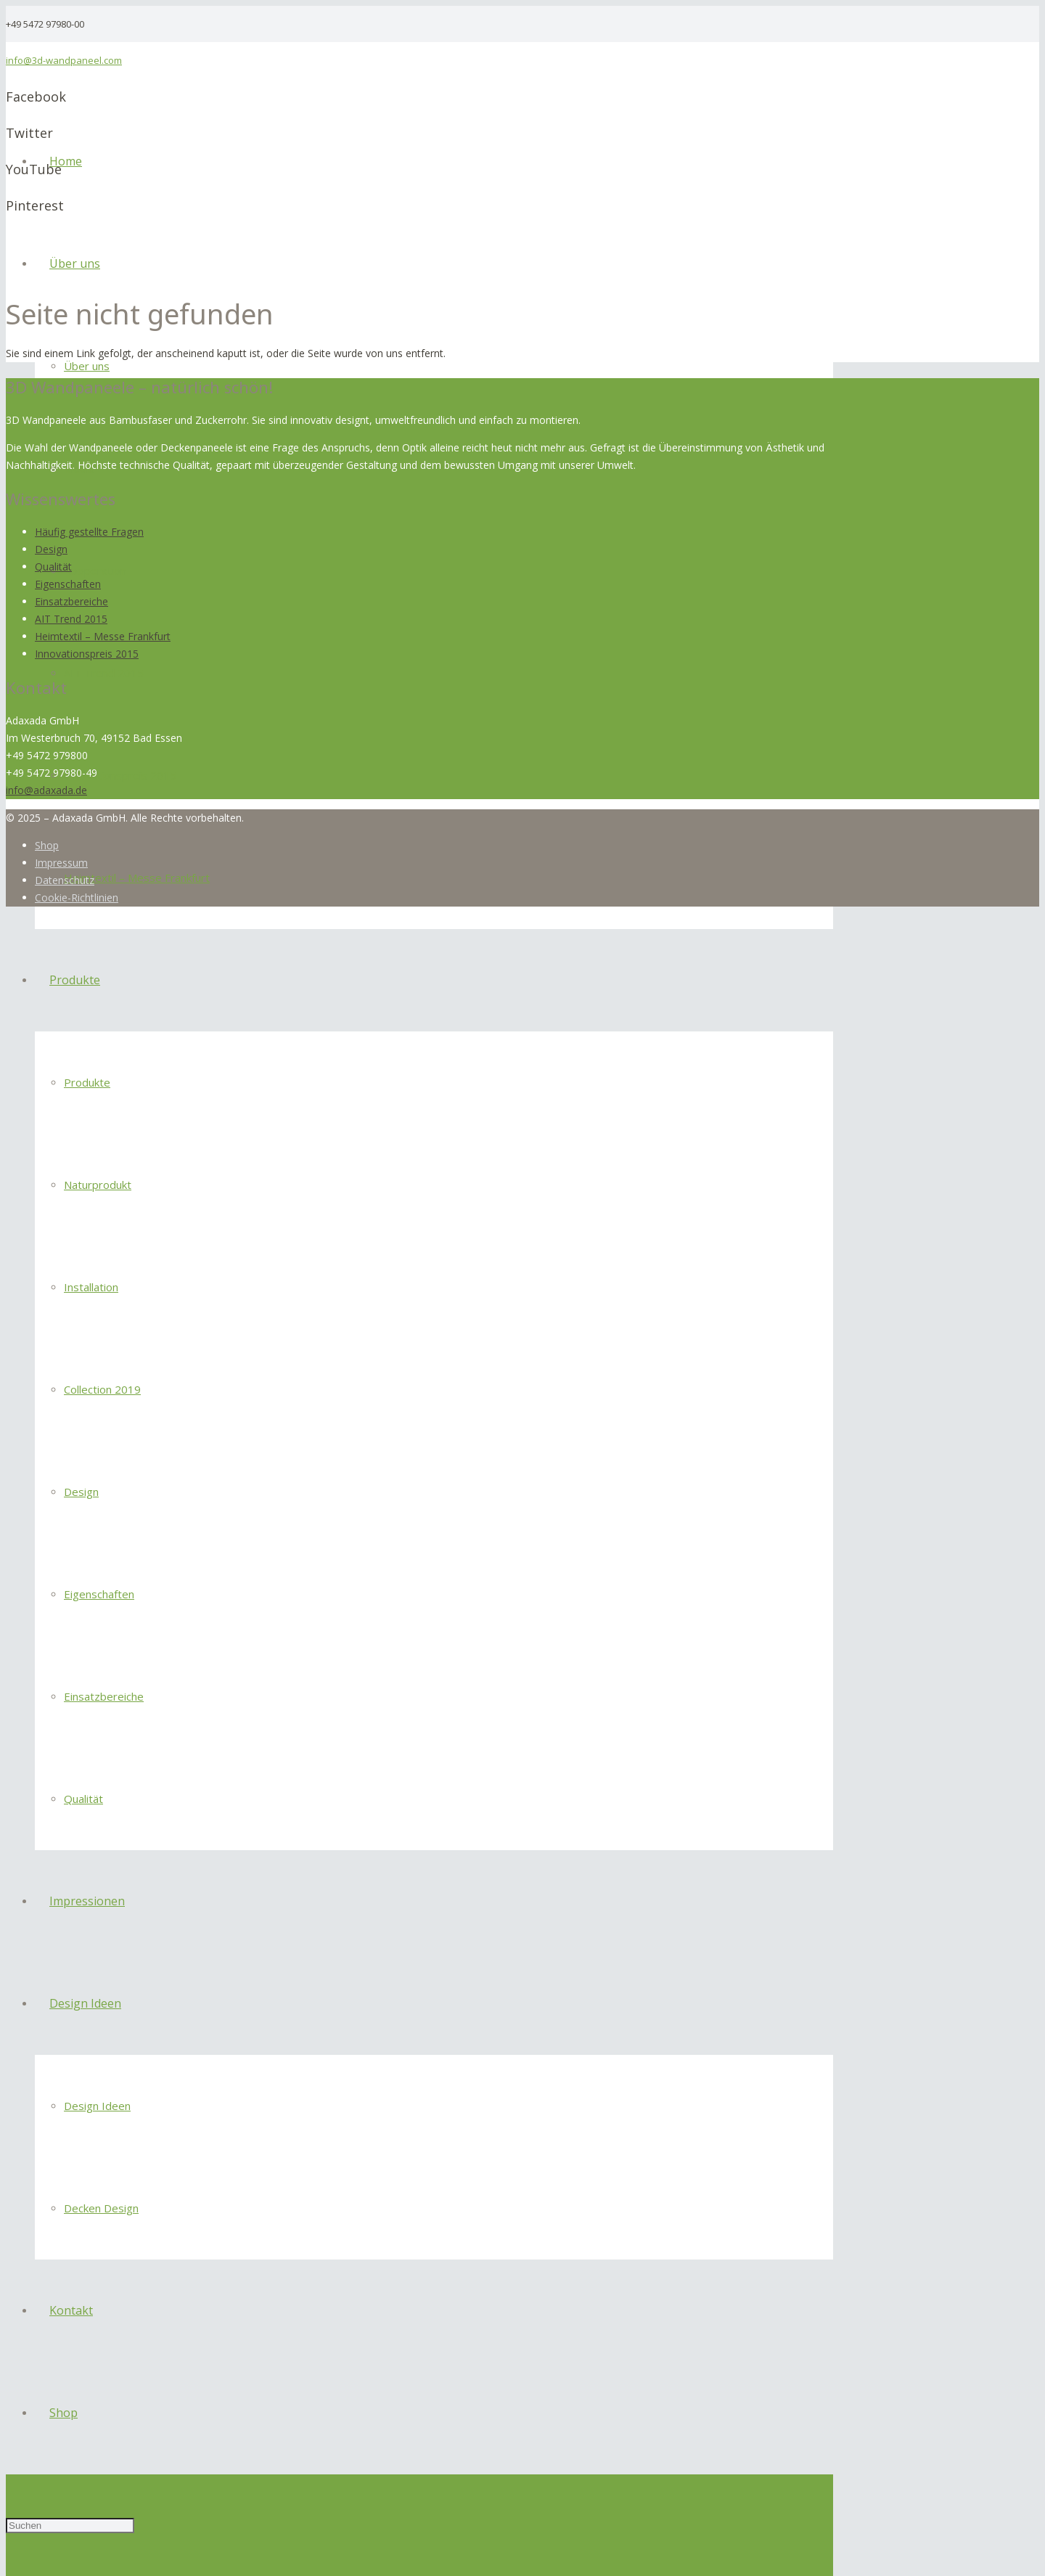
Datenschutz (64, 880)
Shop (47, 845)
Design (51, 549)
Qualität (53, 566)
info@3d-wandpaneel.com (64, 60)
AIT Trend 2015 (71, 619)
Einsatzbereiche (71, 601)
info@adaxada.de (46, 790)
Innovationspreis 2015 (87, 654)
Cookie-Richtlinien (76, 897)
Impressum (61, 863)
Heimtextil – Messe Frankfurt (103, 636)
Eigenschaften (68, 584)
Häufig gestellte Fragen (89, 532)
